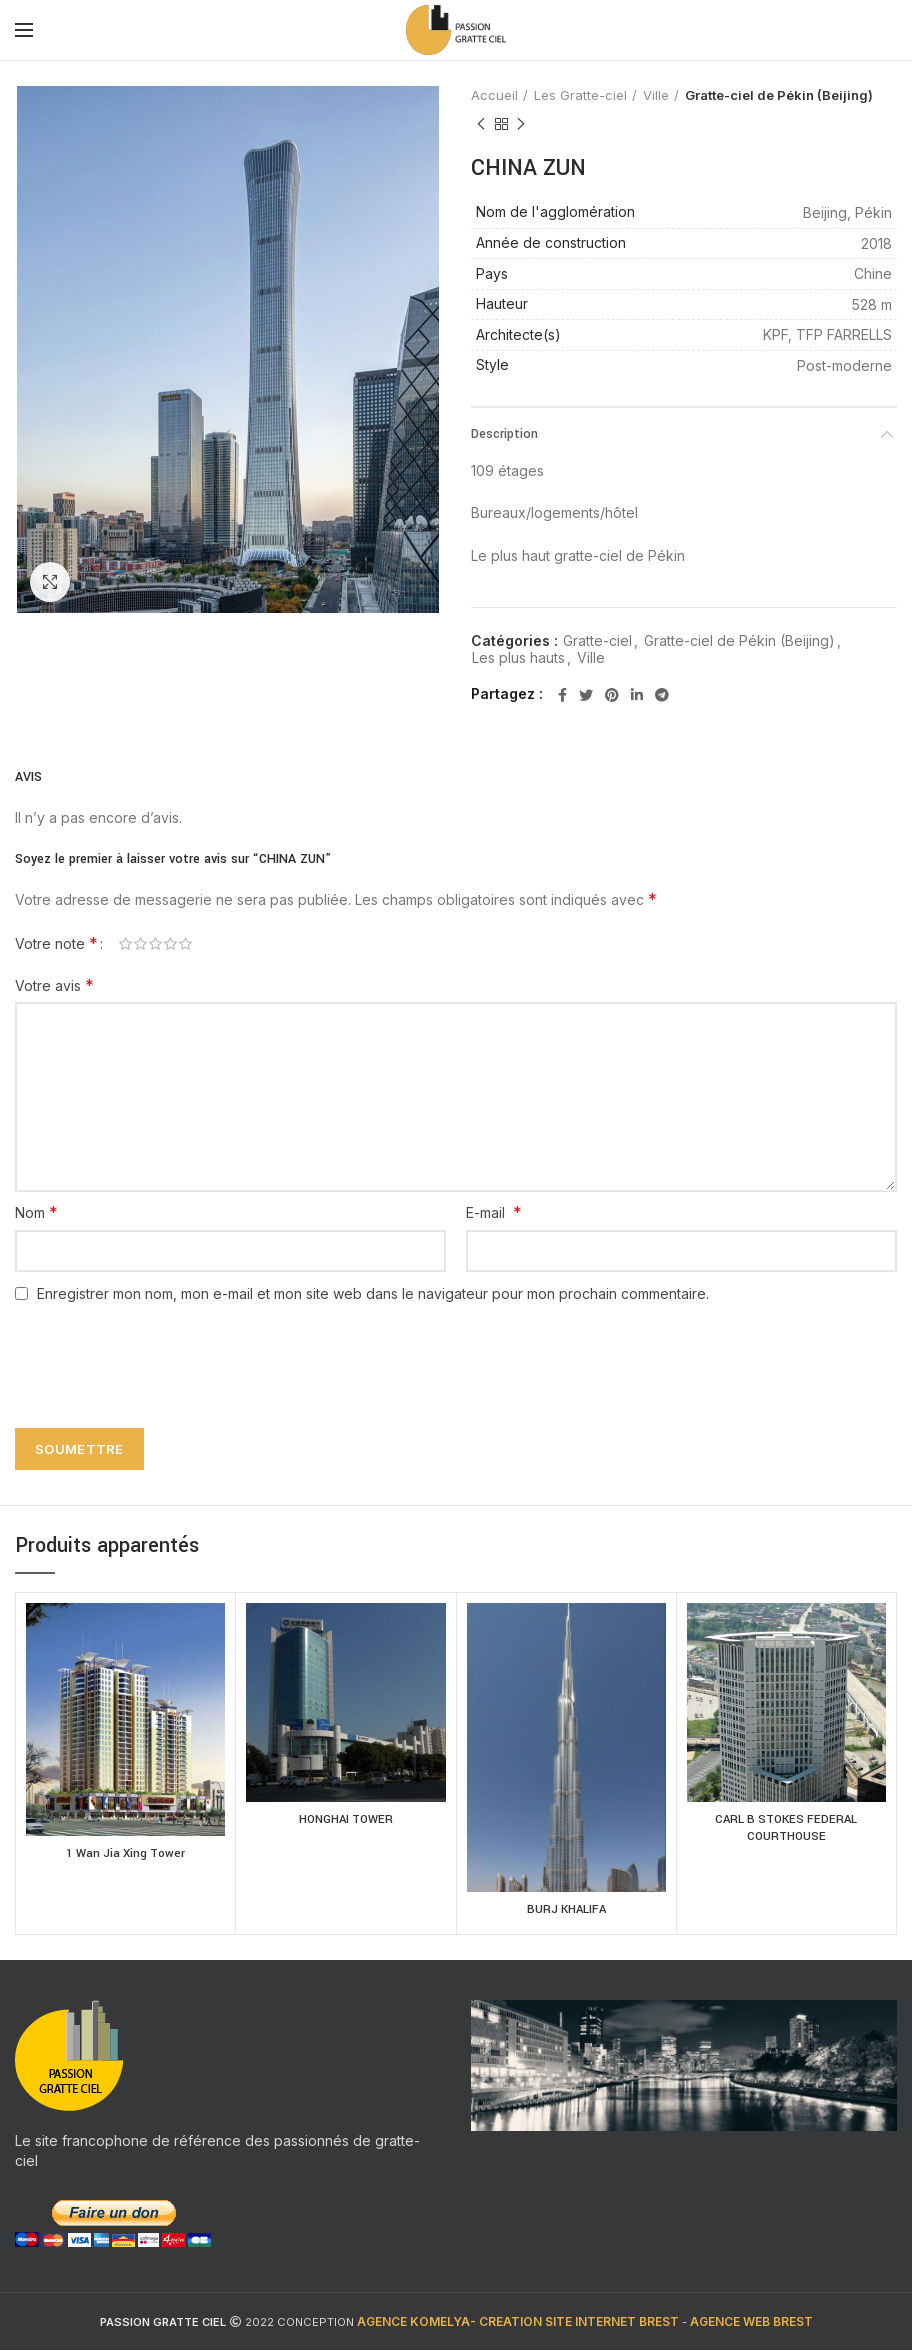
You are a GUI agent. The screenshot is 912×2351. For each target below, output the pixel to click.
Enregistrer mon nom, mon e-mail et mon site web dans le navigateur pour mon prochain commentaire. (373, 1293)
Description (504, 434)
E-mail (494, 1212)
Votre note (56, 943)
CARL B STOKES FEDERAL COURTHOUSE (786, 1830)
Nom (36, 1212)
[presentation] (157, 1354)
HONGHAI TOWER (345, 1821)
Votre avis (54, 985)
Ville (656, 95)
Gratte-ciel (597, 641)
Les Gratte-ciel (580, 95)
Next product (521, 124)
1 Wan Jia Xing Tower (125, 1855)
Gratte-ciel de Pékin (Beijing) (779, 95)
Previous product (481, 124)
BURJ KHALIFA (566, 1911)
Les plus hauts (518, 658)
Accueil (494, 95)
